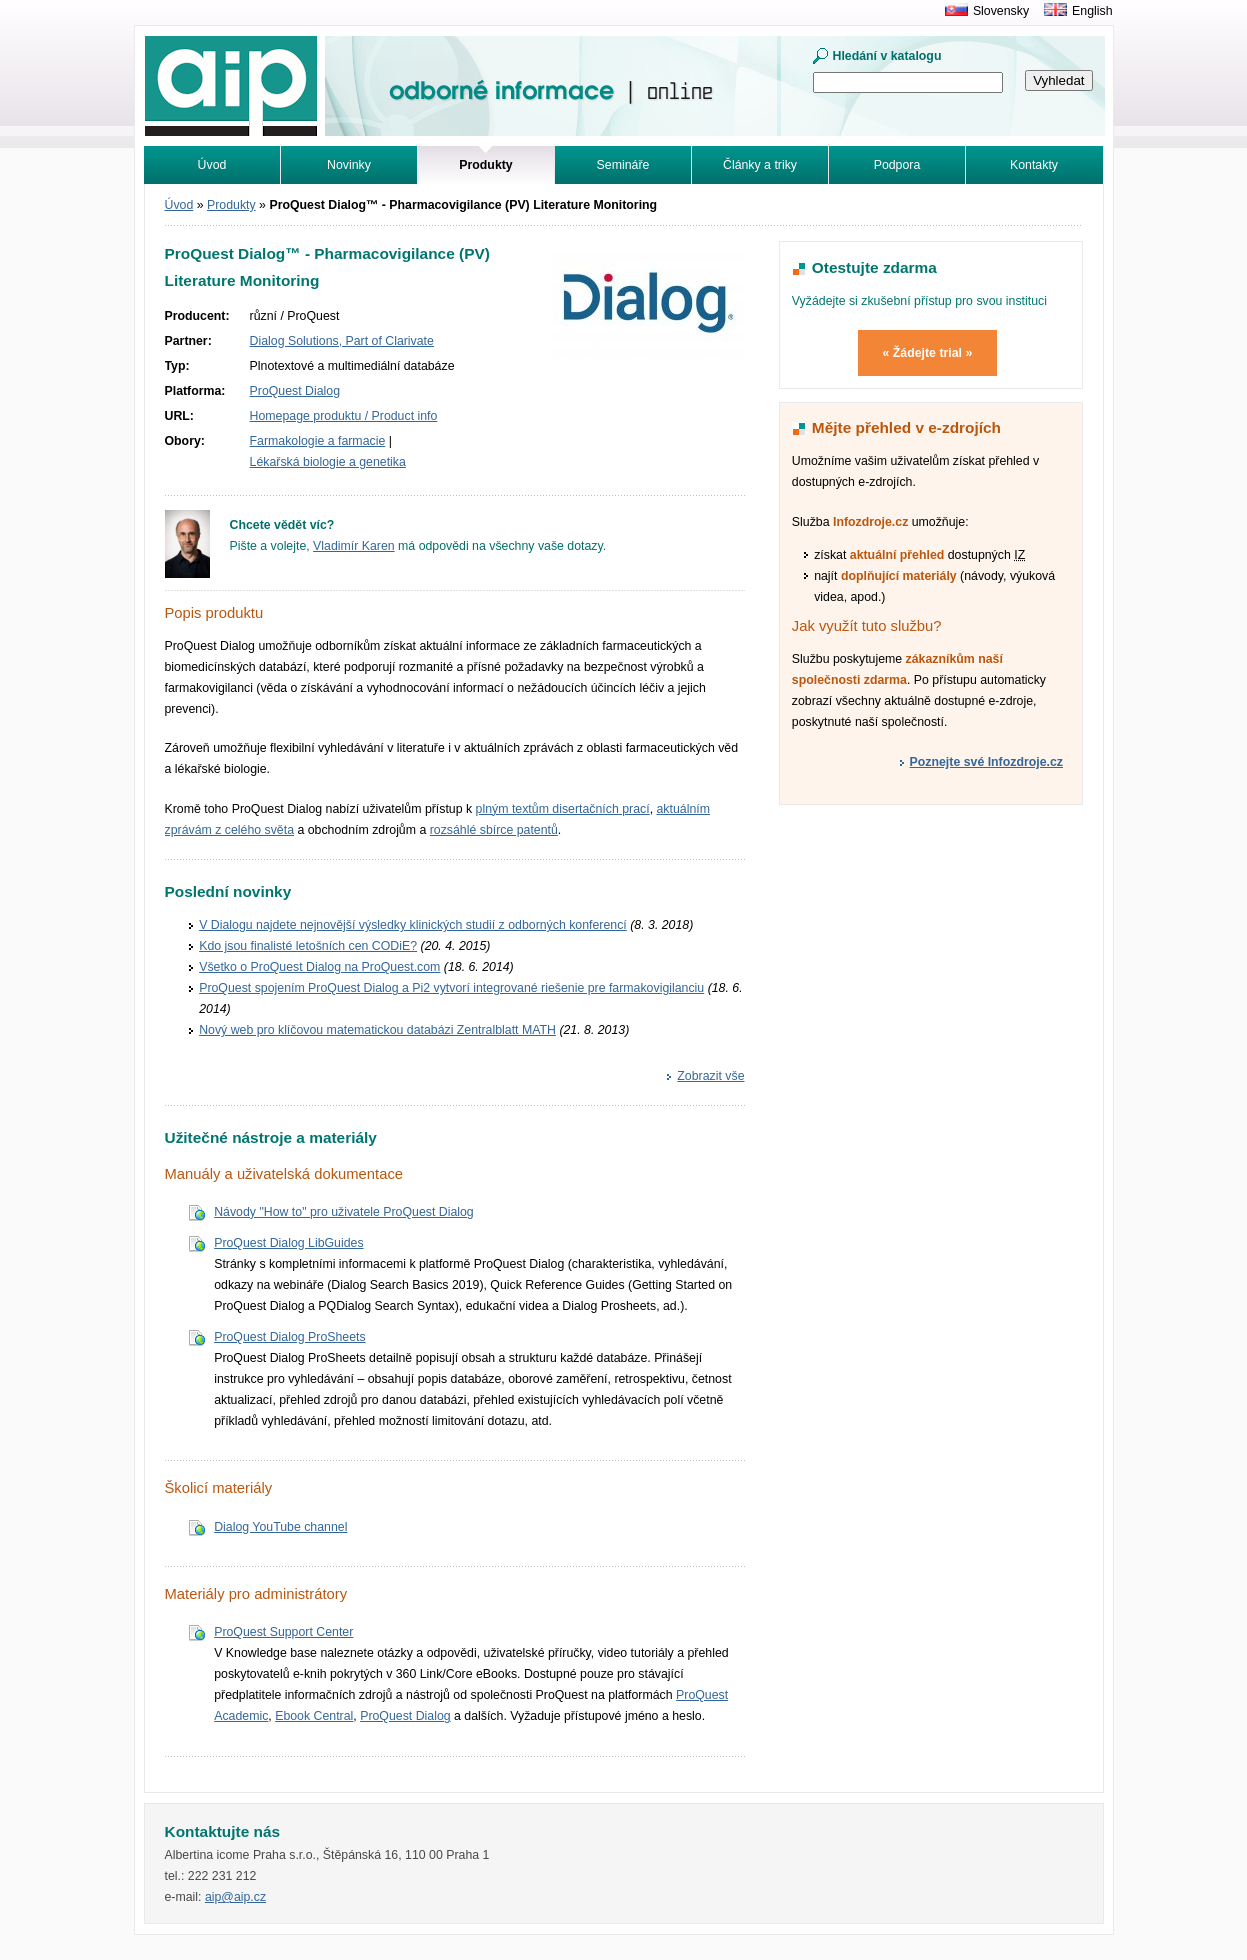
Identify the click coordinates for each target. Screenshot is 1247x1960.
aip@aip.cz (235, 1897)
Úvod (212, 165)
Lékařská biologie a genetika (328, 462)
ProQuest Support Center (283, 1632)
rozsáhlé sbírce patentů (494, 830)
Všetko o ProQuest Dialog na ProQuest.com (319, 967)
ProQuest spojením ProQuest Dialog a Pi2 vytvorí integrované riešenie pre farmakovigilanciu (451, 988)
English (1092, 11)
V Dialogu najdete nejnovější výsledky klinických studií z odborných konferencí (413, 925)
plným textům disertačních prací (563, 809)
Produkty (231, 205)
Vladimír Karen (354, 546)
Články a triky (760, 165)
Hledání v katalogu (887, 56)
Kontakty (1034, 165)
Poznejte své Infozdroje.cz (986, 762)
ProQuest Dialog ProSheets (289, 1337)
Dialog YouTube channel (280, 1527)
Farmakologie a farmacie (318, 441)
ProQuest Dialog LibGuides (288, 1243)
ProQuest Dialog (295, 391)
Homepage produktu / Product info (344, 416)
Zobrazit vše (710, 1076)
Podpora (897, 165)
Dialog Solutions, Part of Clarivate (342, 341)
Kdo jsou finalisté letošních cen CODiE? (308, 946)
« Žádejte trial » (928, 353)
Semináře (623, 165)
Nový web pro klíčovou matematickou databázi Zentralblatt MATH (377, 1030)
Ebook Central (314, 1716)
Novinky (349, 165)
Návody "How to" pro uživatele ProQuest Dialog (344, 1212)
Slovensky (1001, 11)
